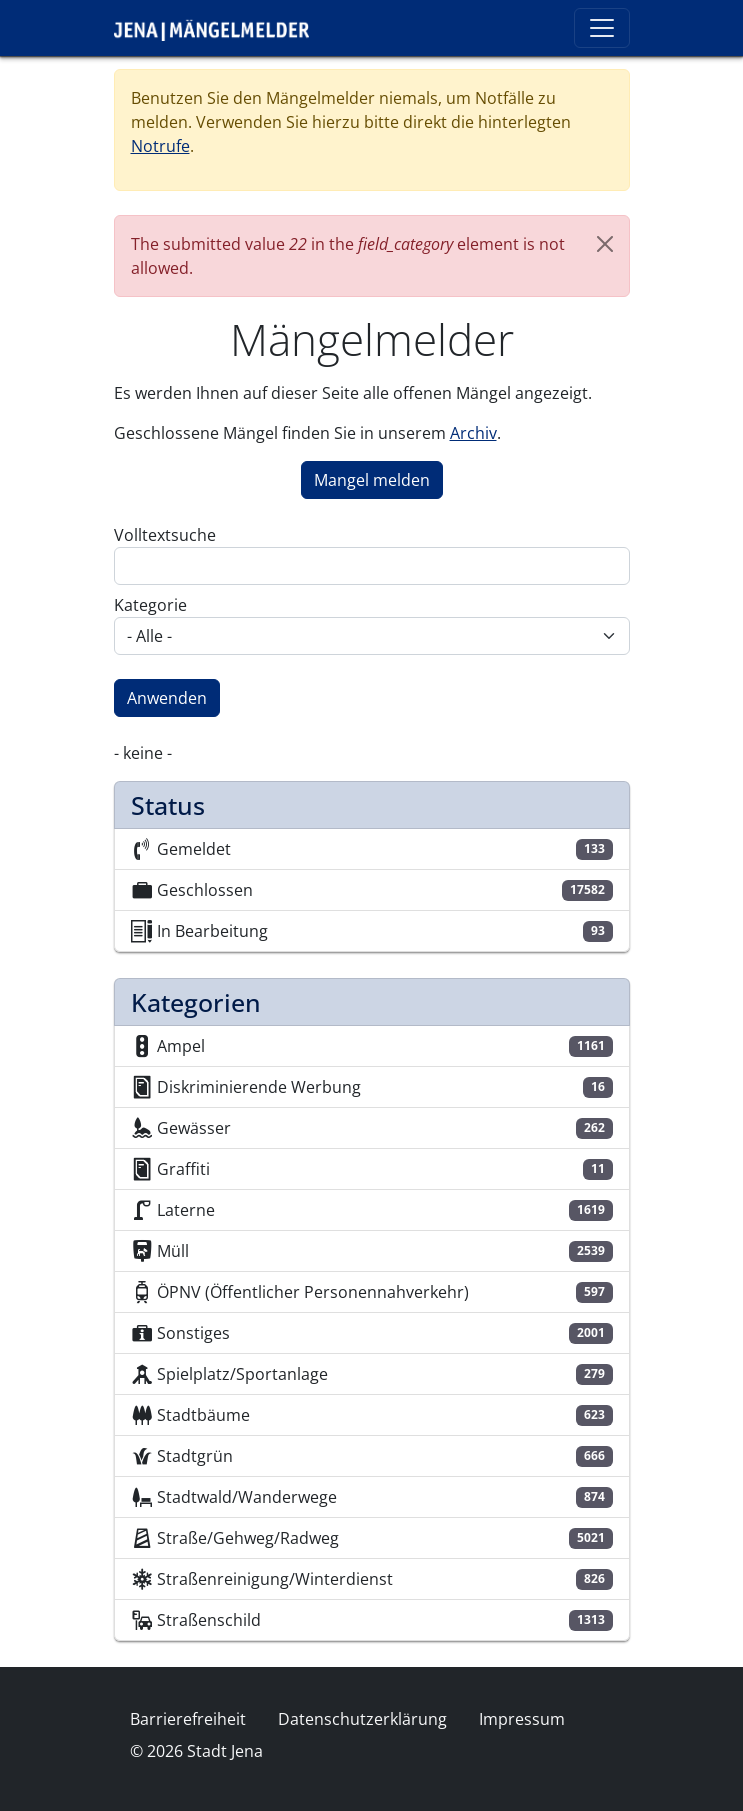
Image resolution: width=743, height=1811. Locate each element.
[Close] (605, 244)
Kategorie (150, 605)
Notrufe (160, 146)
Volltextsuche (165, 535)
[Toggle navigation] (602, 28)
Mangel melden (372, 480)
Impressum (522, 1719)
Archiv (473, 433)
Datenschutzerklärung (362, 1719)
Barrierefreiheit (188, 1719)
